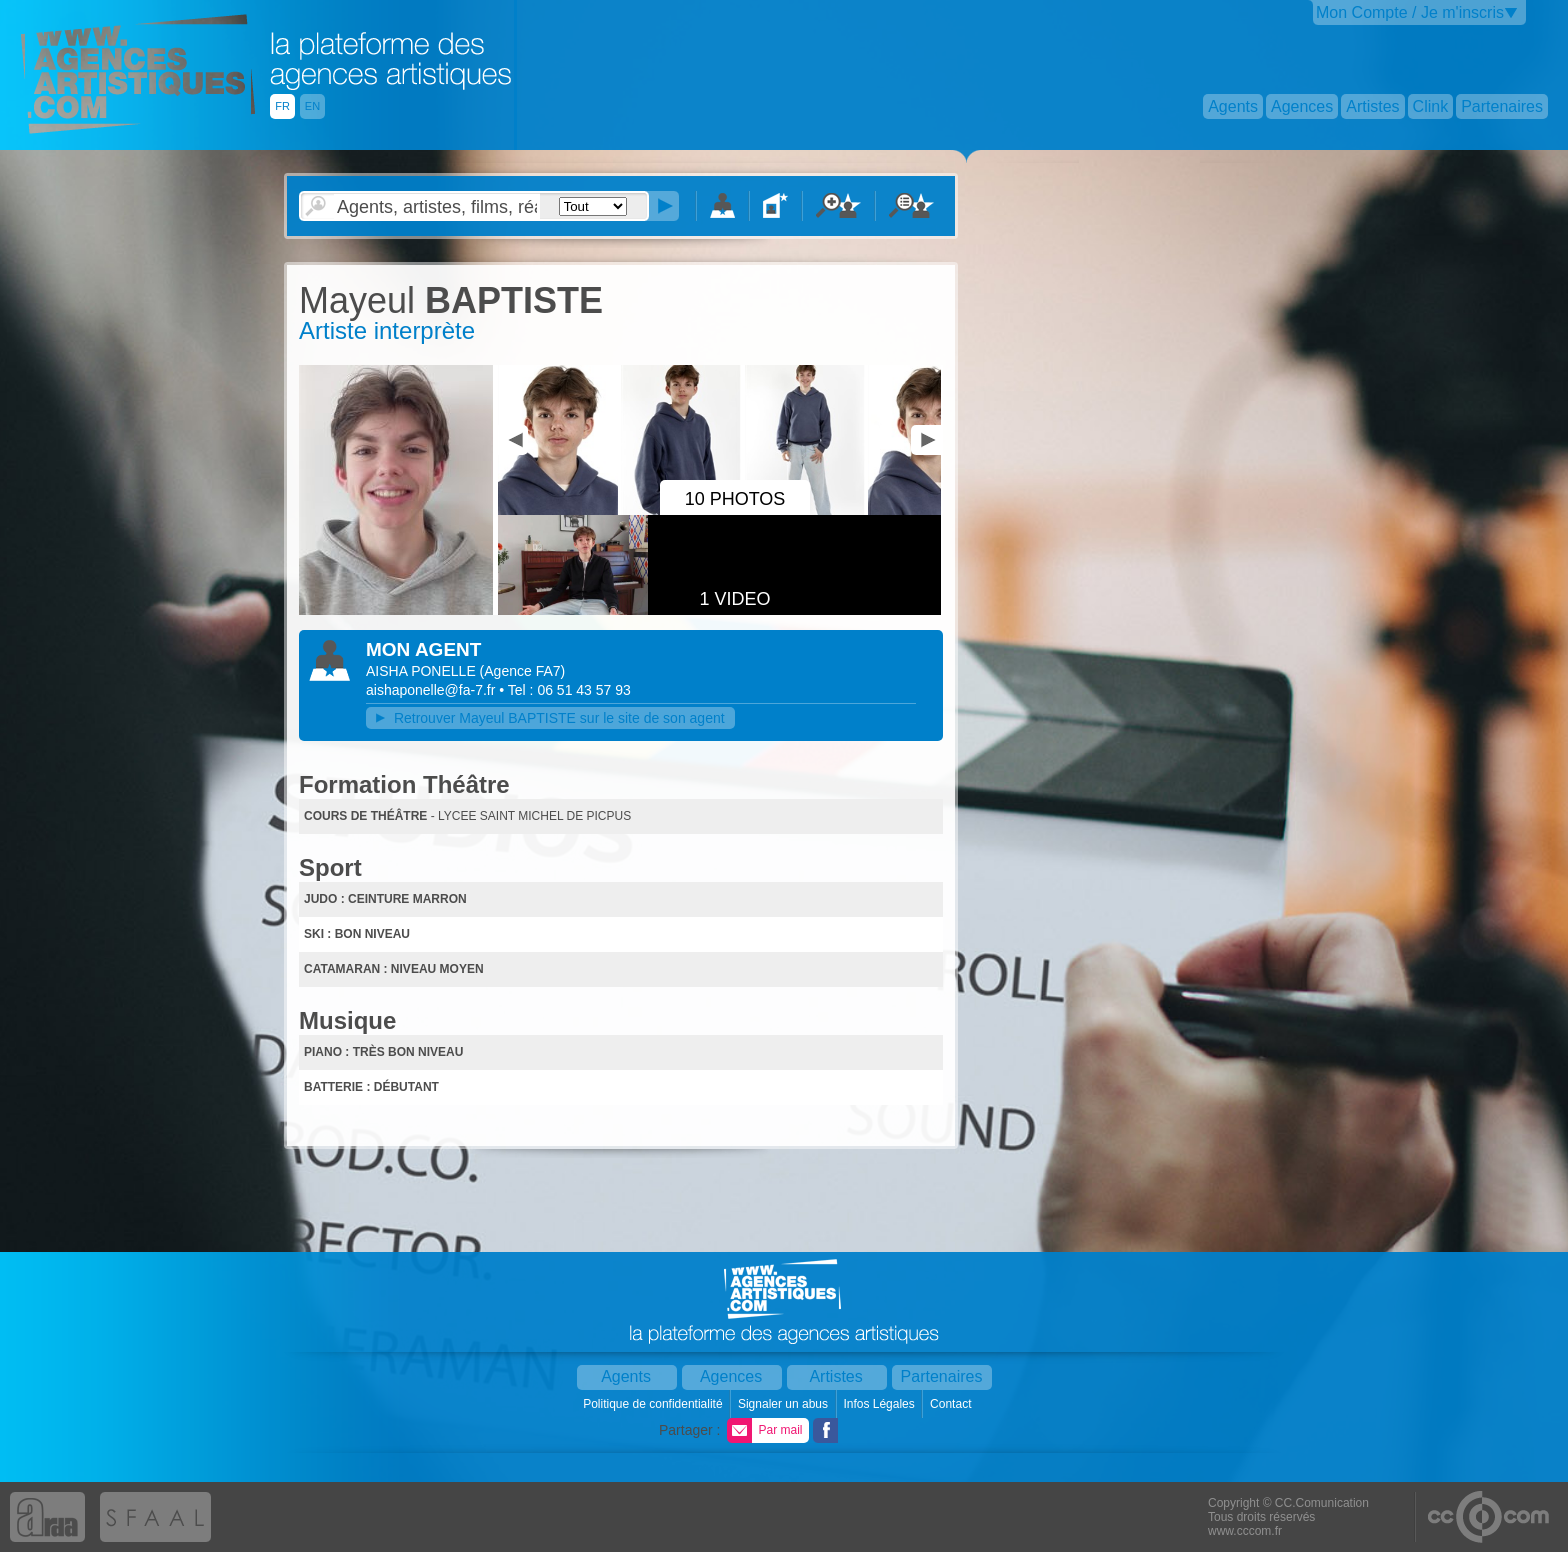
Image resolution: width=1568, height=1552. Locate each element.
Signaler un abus (784, 1404)
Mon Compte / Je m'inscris (1410, 12)
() (523, 671)
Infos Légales (880, 1404)
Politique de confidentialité (654, 1404)
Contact (952, 1404)
